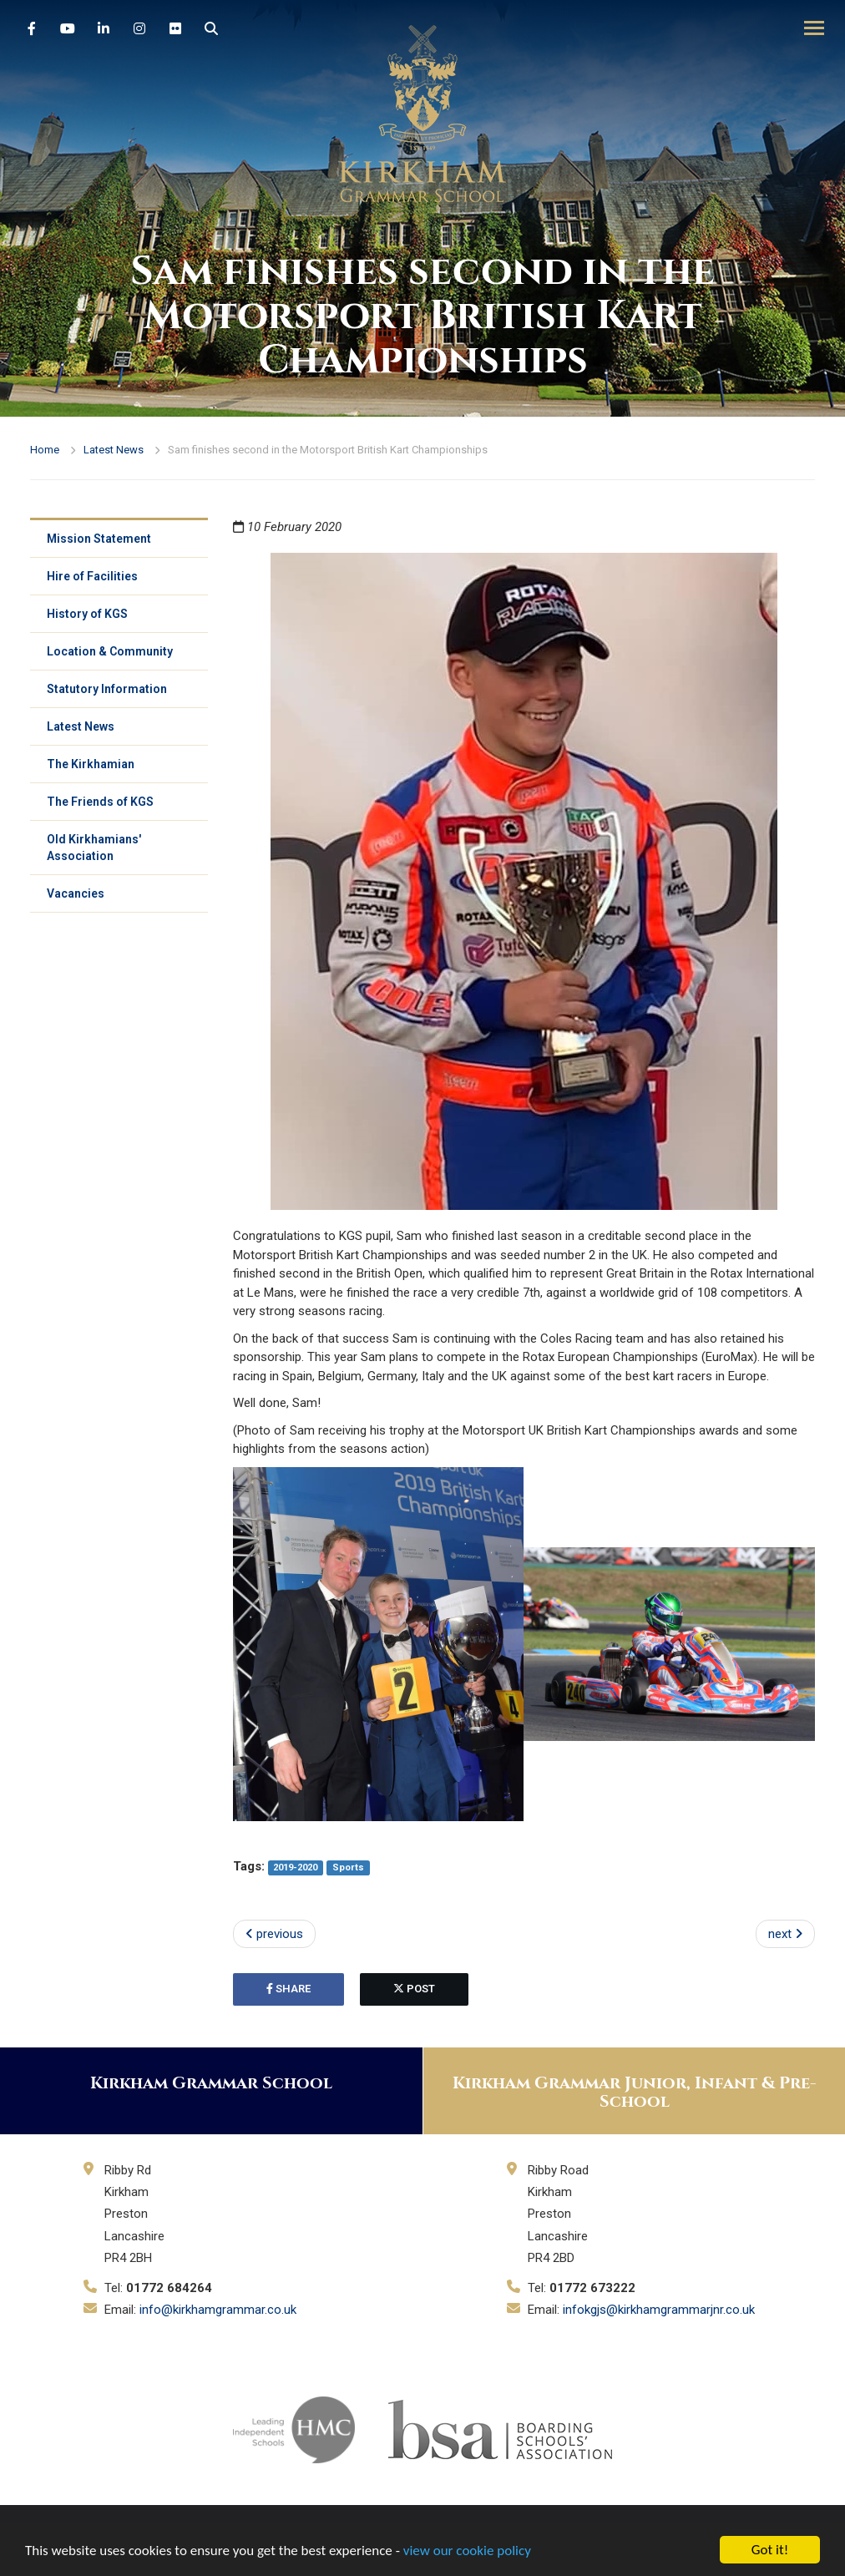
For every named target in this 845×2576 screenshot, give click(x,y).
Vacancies (75, 893)
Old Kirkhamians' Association (94, 848)
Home (44, 449)
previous (274, 1933)
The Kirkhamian (90, 764)
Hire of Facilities (92, 576)
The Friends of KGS (100, 801)
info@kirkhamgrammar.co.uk (217, 2309)
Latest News (113, 449)
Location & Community (110, 651)
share (288, 1988)
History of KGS (87, 613)
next (785, 1933)
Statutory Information (107, 689)
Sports (348, 1867)
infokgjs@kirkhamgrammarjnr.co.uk (659, 2309)
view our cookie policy (467, 2551)
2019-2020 (295, 1867)
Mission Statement (99, 538)
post (414, 1988)
